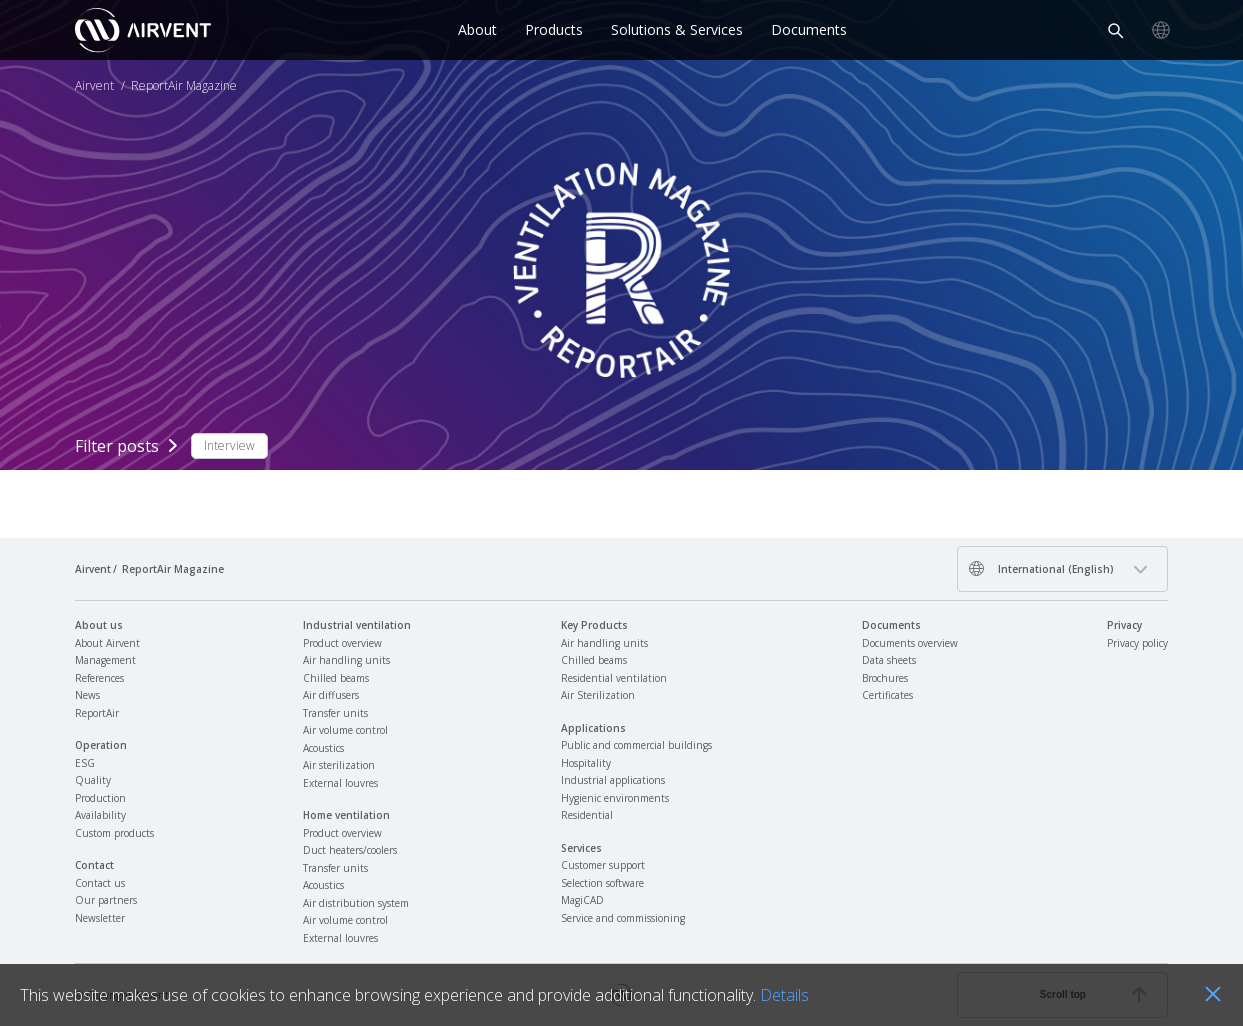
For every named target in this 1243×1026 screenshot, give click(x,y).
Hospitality (586, 763)
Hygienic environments (615, 798)
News (87, 695)
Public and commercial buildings (636, 745)
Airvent (94, 86)
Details (784, 995)
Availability (100, 815)
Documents (809, 29)
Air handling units (346, 660)
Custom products (114, 833)
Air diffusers (331, 695)
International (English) (1041, 568)
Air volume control (345, 730)
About (477, 29)
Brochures (885, 678)
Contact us (100, 883)
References (99, 678)
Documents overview (910, 643)
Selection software (602, 883)
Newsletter (100, 918)
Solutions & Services (677, 29)
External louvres (340, 783)
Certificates (887, 695)
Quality (93, 780)
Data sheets (889, 660)
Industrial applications (613, 780)
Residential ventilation (614, 678)
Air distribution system (356, 903)
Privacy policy (1137, 643)
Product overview (342, 643)
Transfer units (335, 713)
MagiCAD (582, 900)
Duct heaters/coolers (350, 850)
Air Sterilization (598, 695)
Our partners (106, 900)
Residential (587, 815)
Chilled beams (336, 678)
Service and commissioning (623, 918)
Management (105, 660)
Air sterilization (339, 765)
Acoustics (323, 748)
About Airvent (107, 643)
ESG (85, 763)
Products (554, 29)
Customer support (603, 865)
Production (100, 798)
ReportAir (97, 713)
